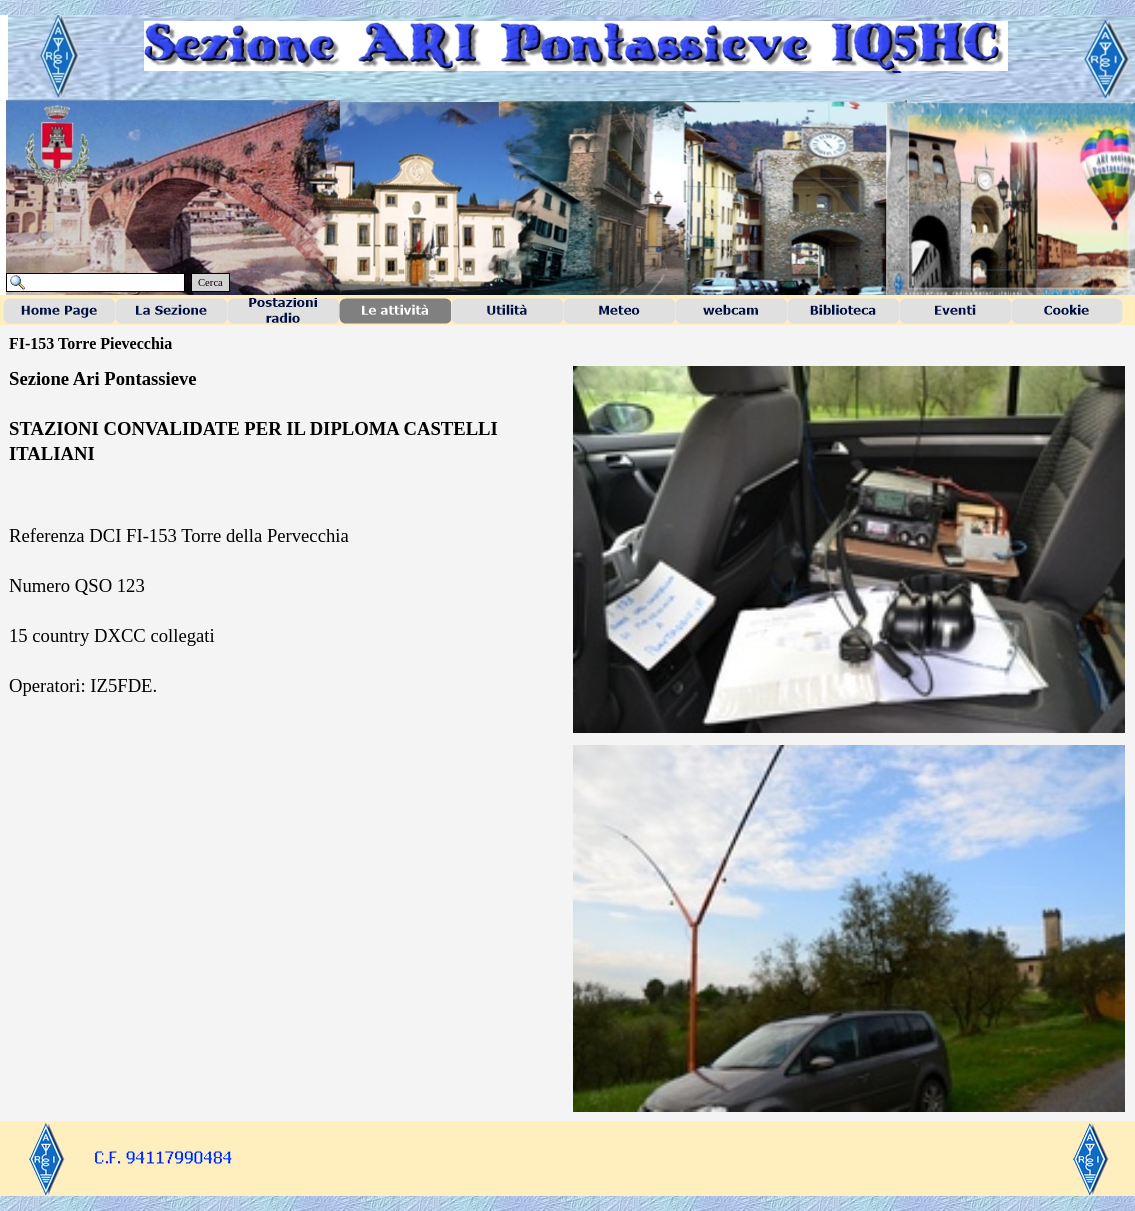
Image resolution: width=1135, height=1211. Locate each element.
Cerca (210, 282)
